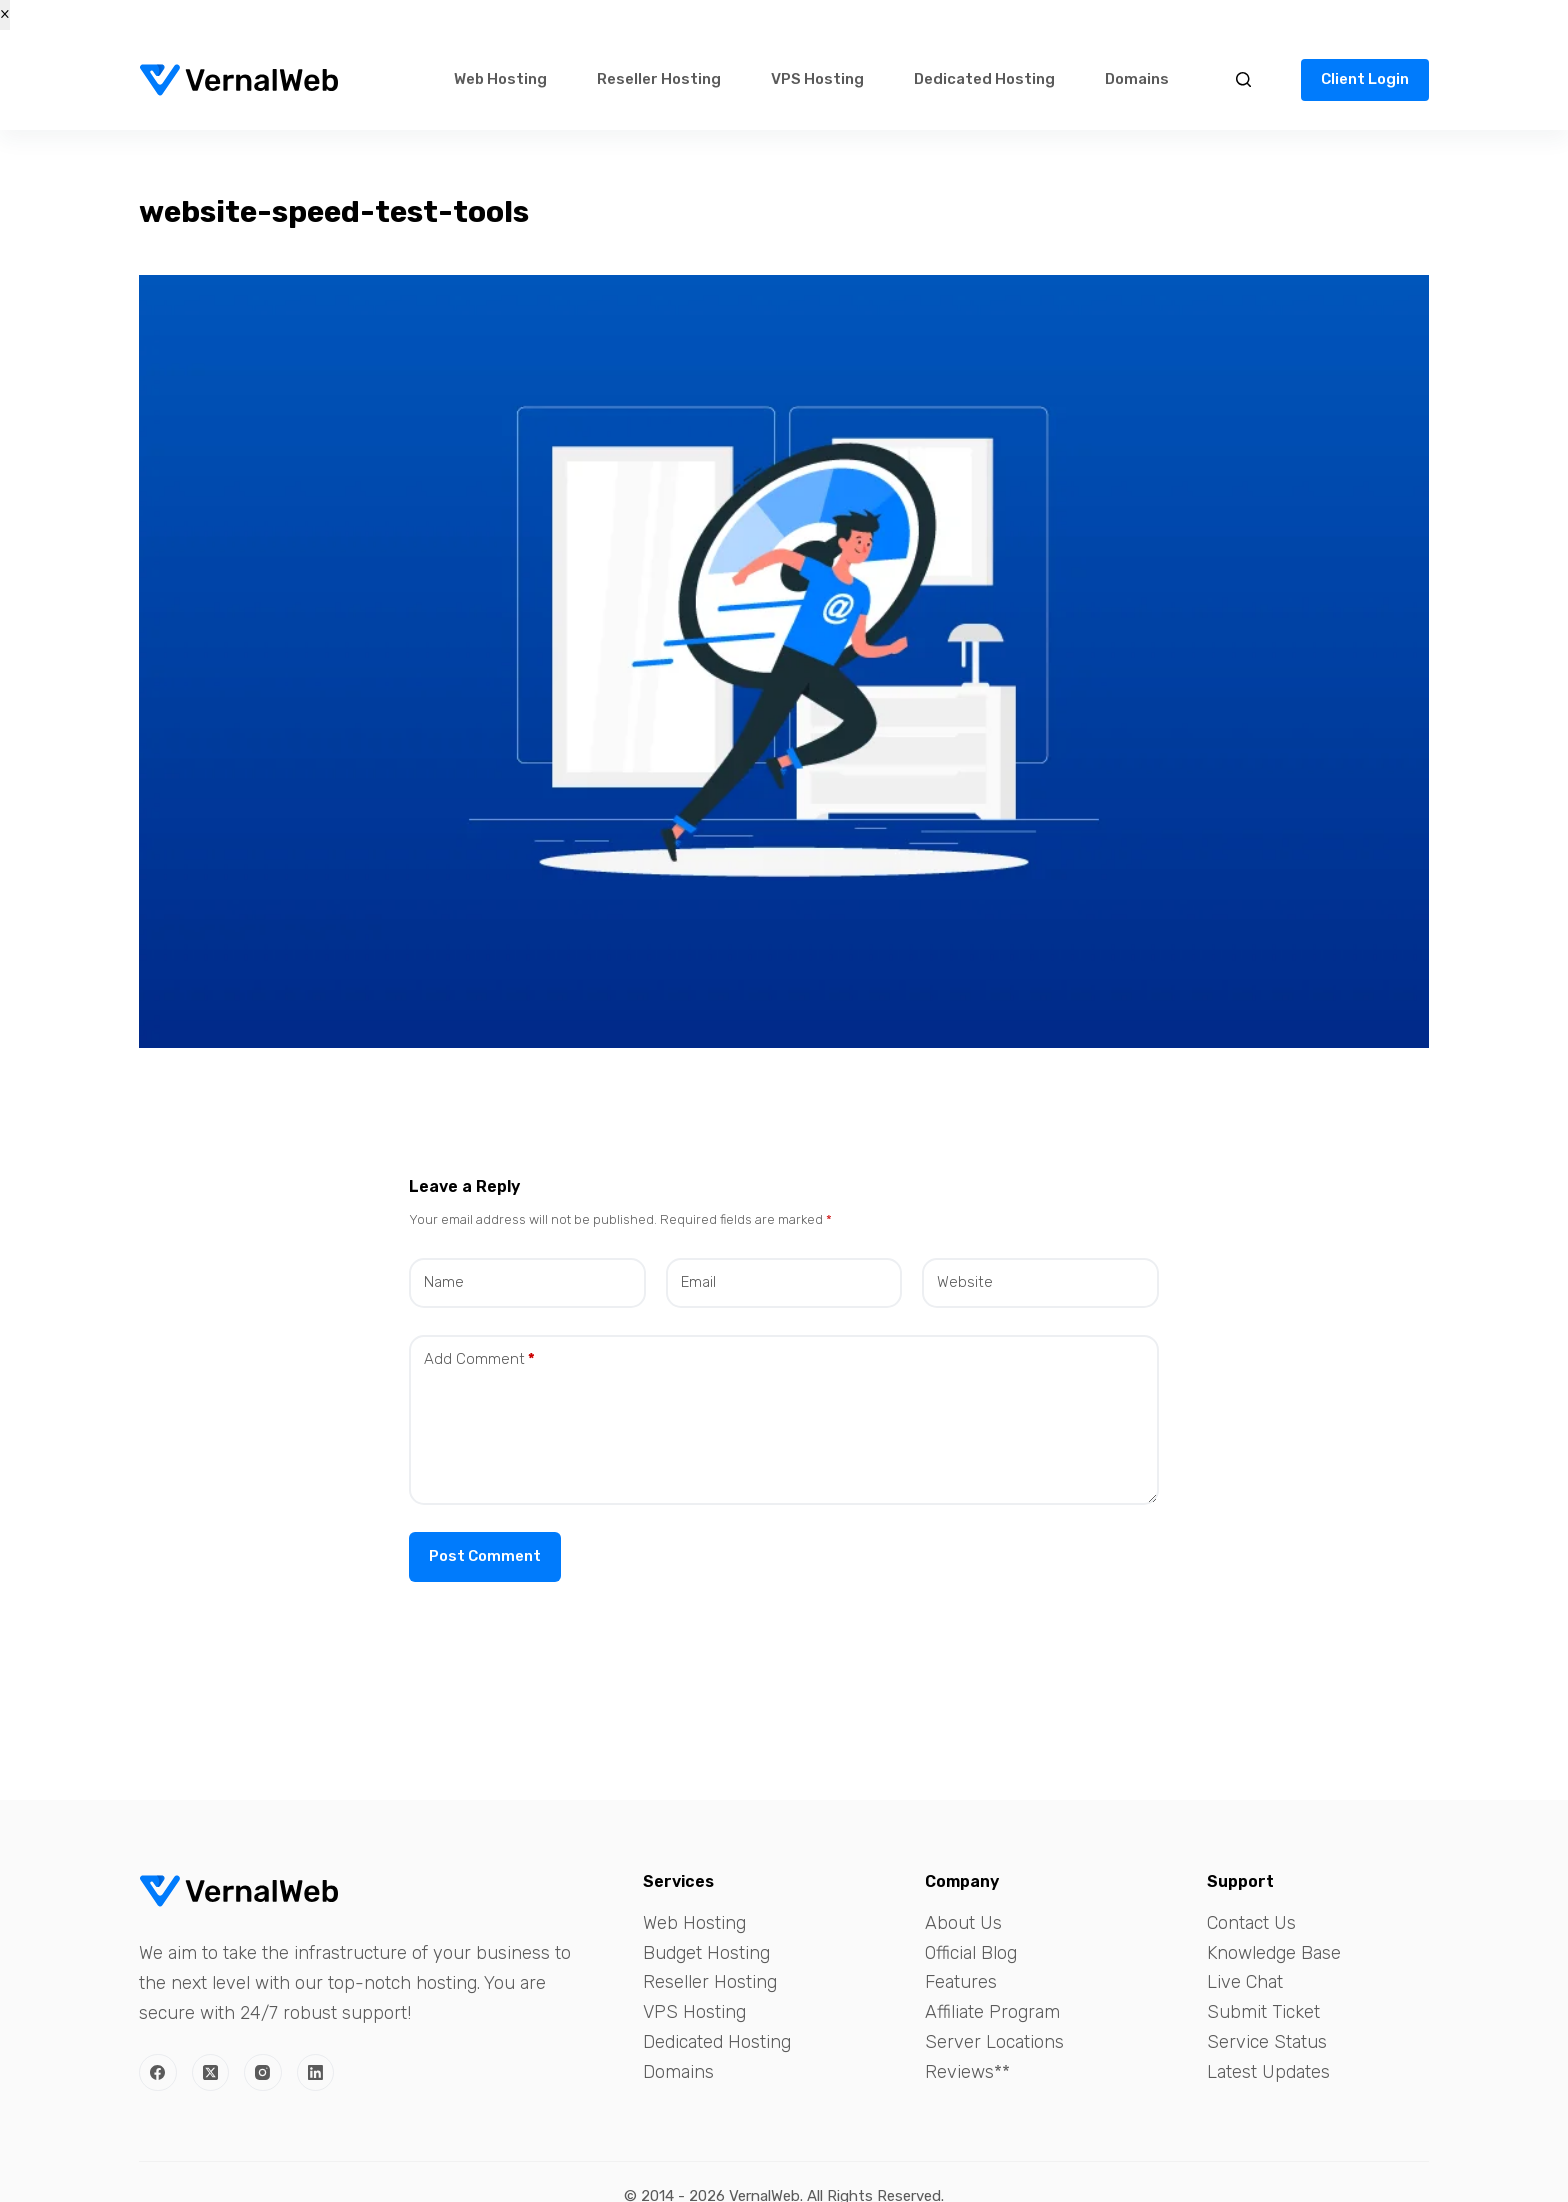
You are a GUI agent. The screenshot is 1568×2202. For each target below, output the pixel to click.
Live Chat (1245, 1982)
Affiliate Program (992, 2012)
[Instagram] (263, 2073)
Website (965, 1282)
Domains (1137, 79)
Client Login (1365, 79)
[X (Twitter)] (211, 2073)
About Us (963, 1923)
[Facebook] (158, 2073)
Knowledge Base (1274, 1953)
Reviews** (967, 2072)
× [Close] (5, 14)
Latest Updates (1268, 2072)
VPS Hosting (817, 79)
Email (698, 1282)
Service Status (1267, 2042)
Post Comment (485, 1556)
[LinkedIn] (316, 2073)
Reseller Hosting (659, 79)
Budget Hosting (706, 1953)
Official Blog (971, 1953)
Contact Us (1251, 1923)
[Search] (1243, 79)
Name (444, 1282)
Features (961, 1982)
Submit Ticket (1263, 2012)
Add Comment (479, 1359)
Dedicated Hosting (984, 79)
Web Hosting (500, 79)
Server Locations (994, 2042)
